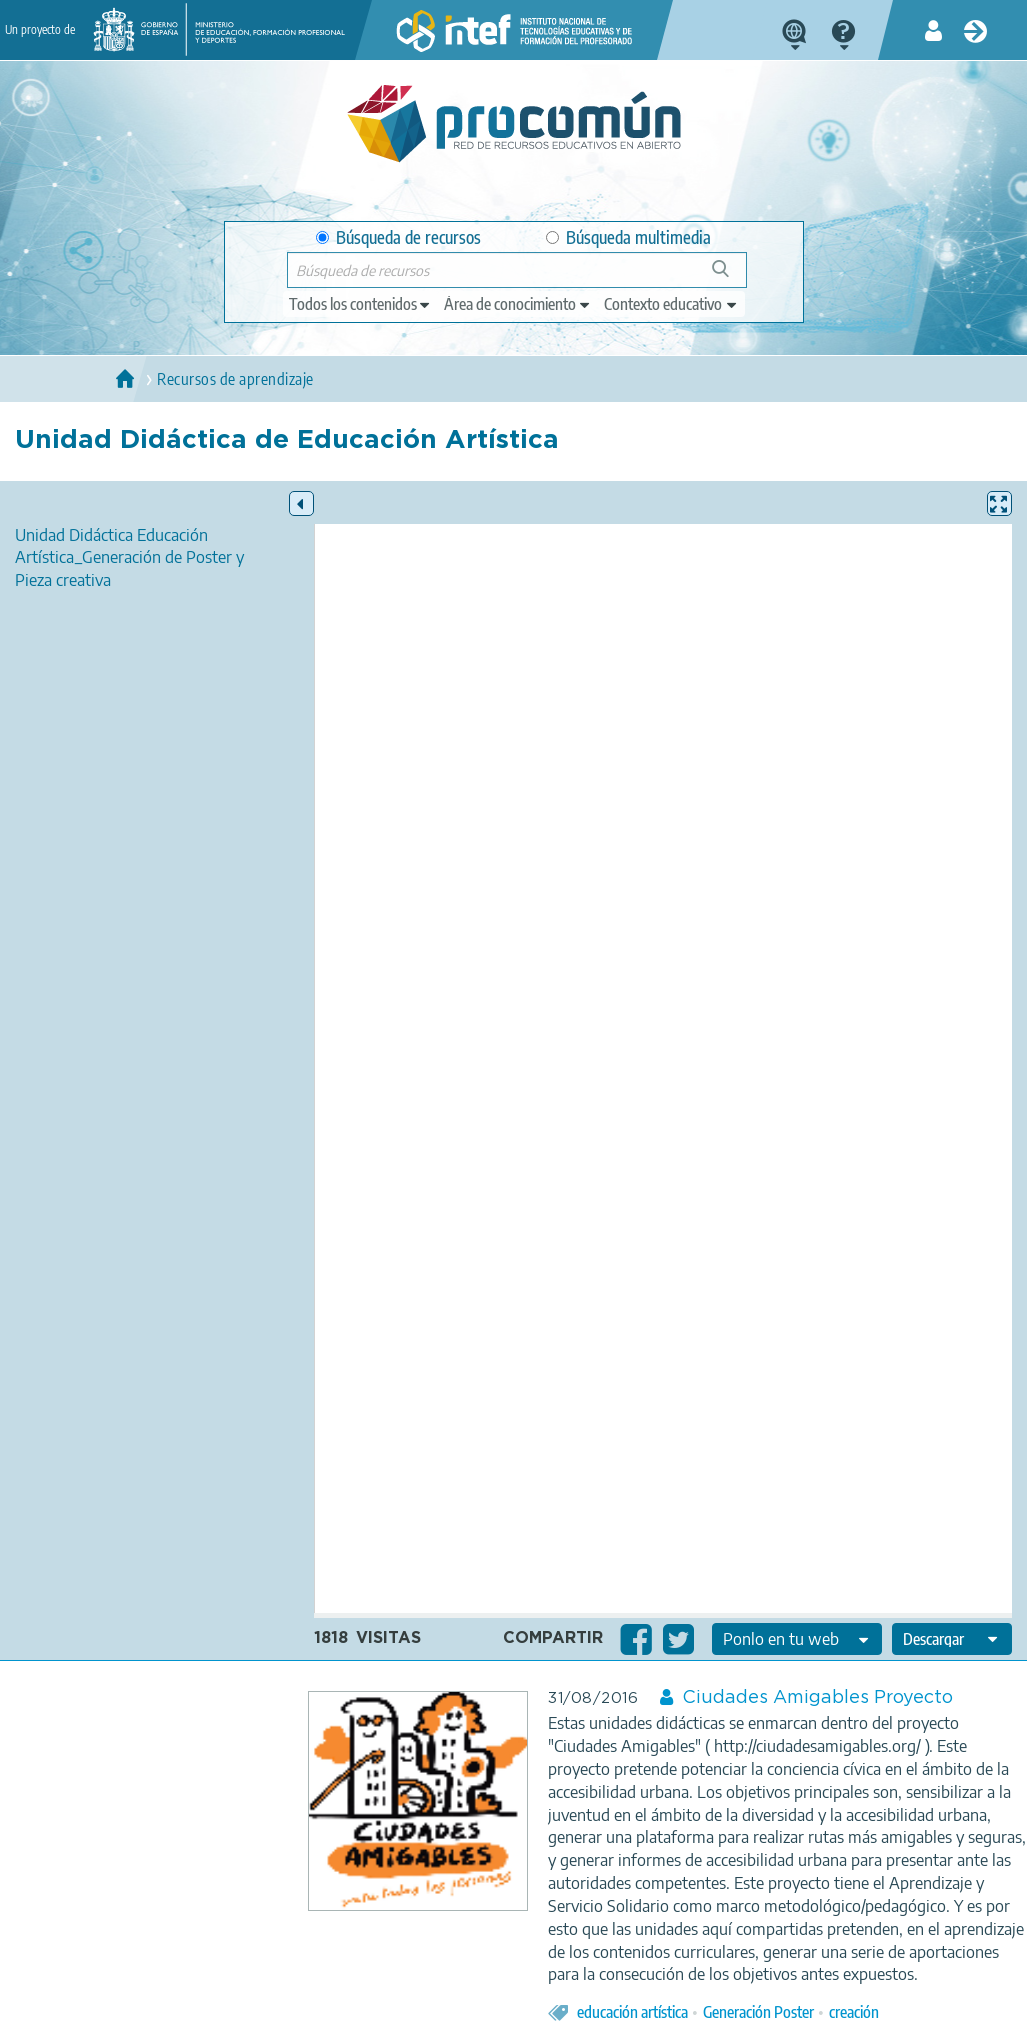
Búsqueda (731, 276)
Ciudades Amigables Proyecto (817, 1698)
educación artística (632, 2012)
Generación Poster (758, 2012)
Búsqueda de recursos (398, 237)
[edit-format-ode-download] (952, 1639)
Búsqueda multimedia (628, 237)
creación (854, 2012)
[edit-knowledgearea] (518, 304)
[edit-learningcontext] (671, 304)
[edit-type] (360, 304)
